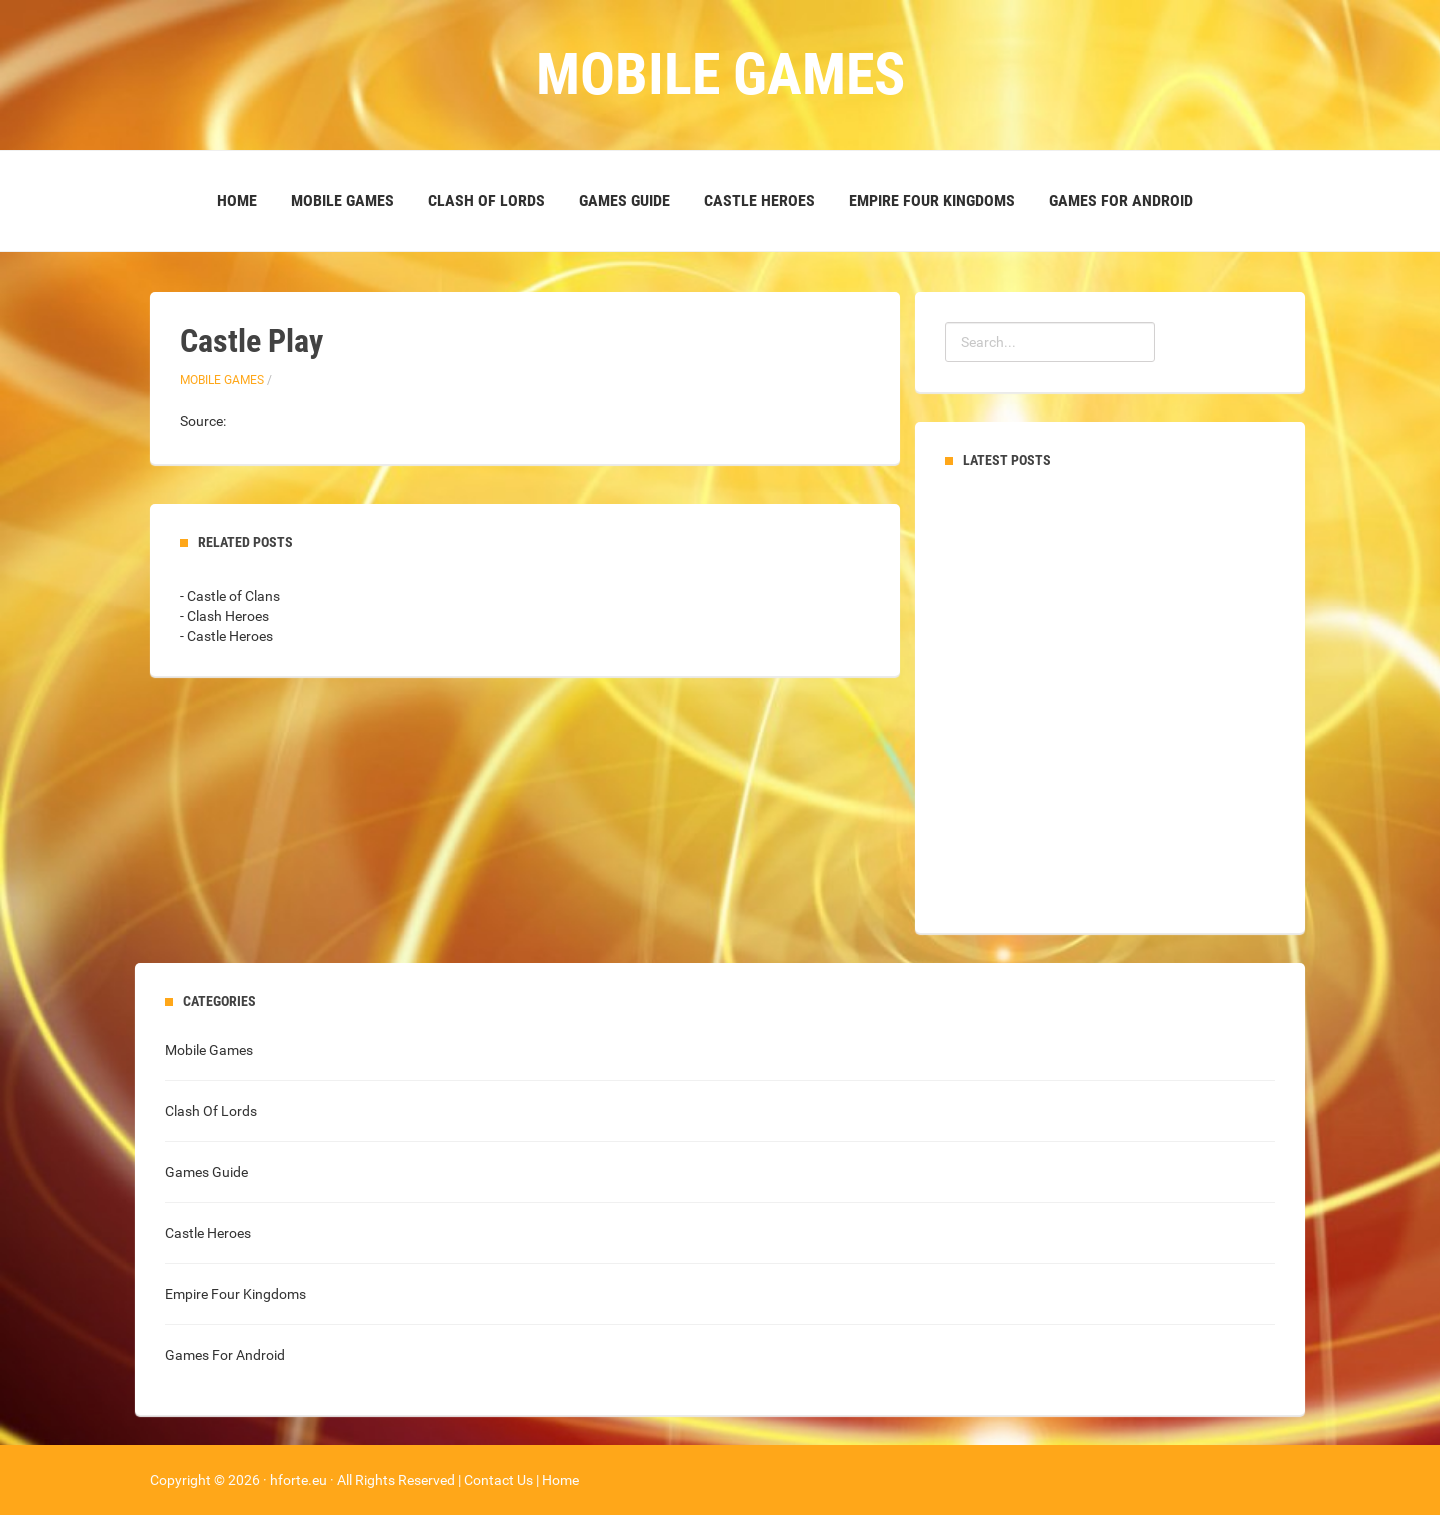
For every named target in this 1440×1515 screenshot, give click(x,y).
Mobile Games (342, 200)
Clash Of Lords (486, 200)
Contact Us (498, 1480)
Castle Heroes (759, 200)
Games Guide (624, 200)
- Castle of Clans (230, 596)
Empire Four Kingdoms (932, 200)
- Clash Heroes (224, 616)
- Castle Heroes (226, 636)
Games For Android (1121, 200)
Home (237, 200)
